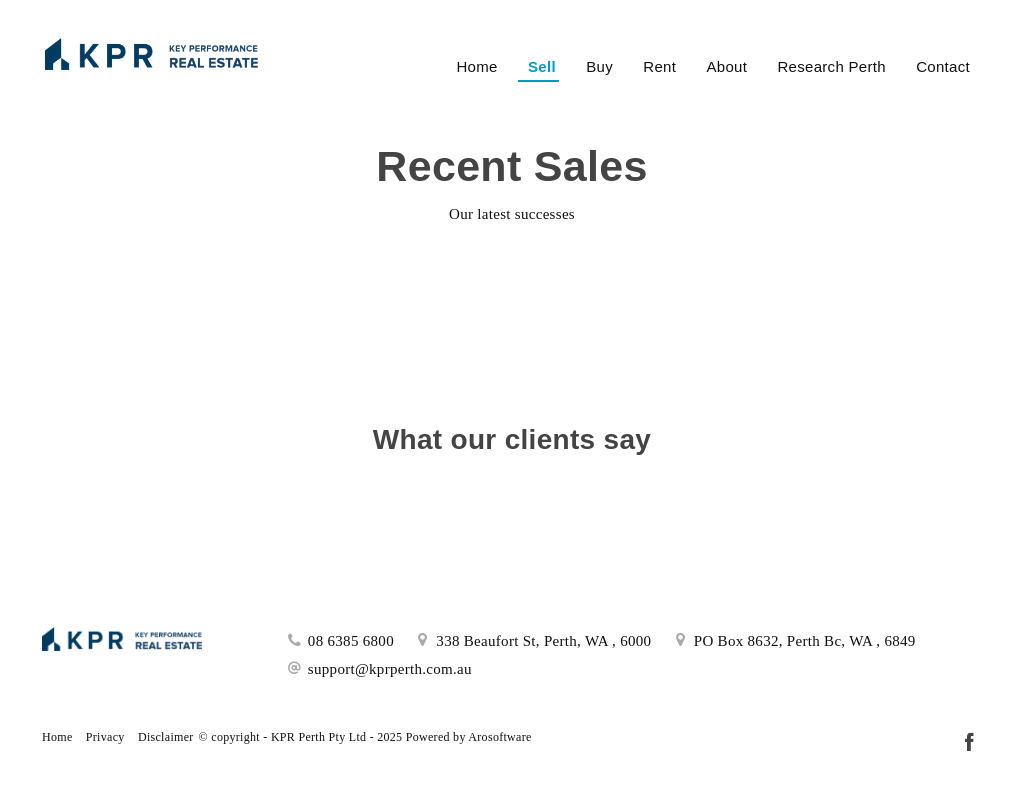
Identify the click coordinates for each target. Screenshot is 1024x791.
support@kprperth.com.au (390, 669)
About (726, 66)
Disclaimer (166, 737)
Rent (659, 66)
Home (476, 66)
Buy (599, 66)
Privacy (105, 737)
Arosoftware (499, 737)
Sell (542, 66)
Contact (943, 66)
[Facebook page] (969, 744)
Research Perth (831, 66)
